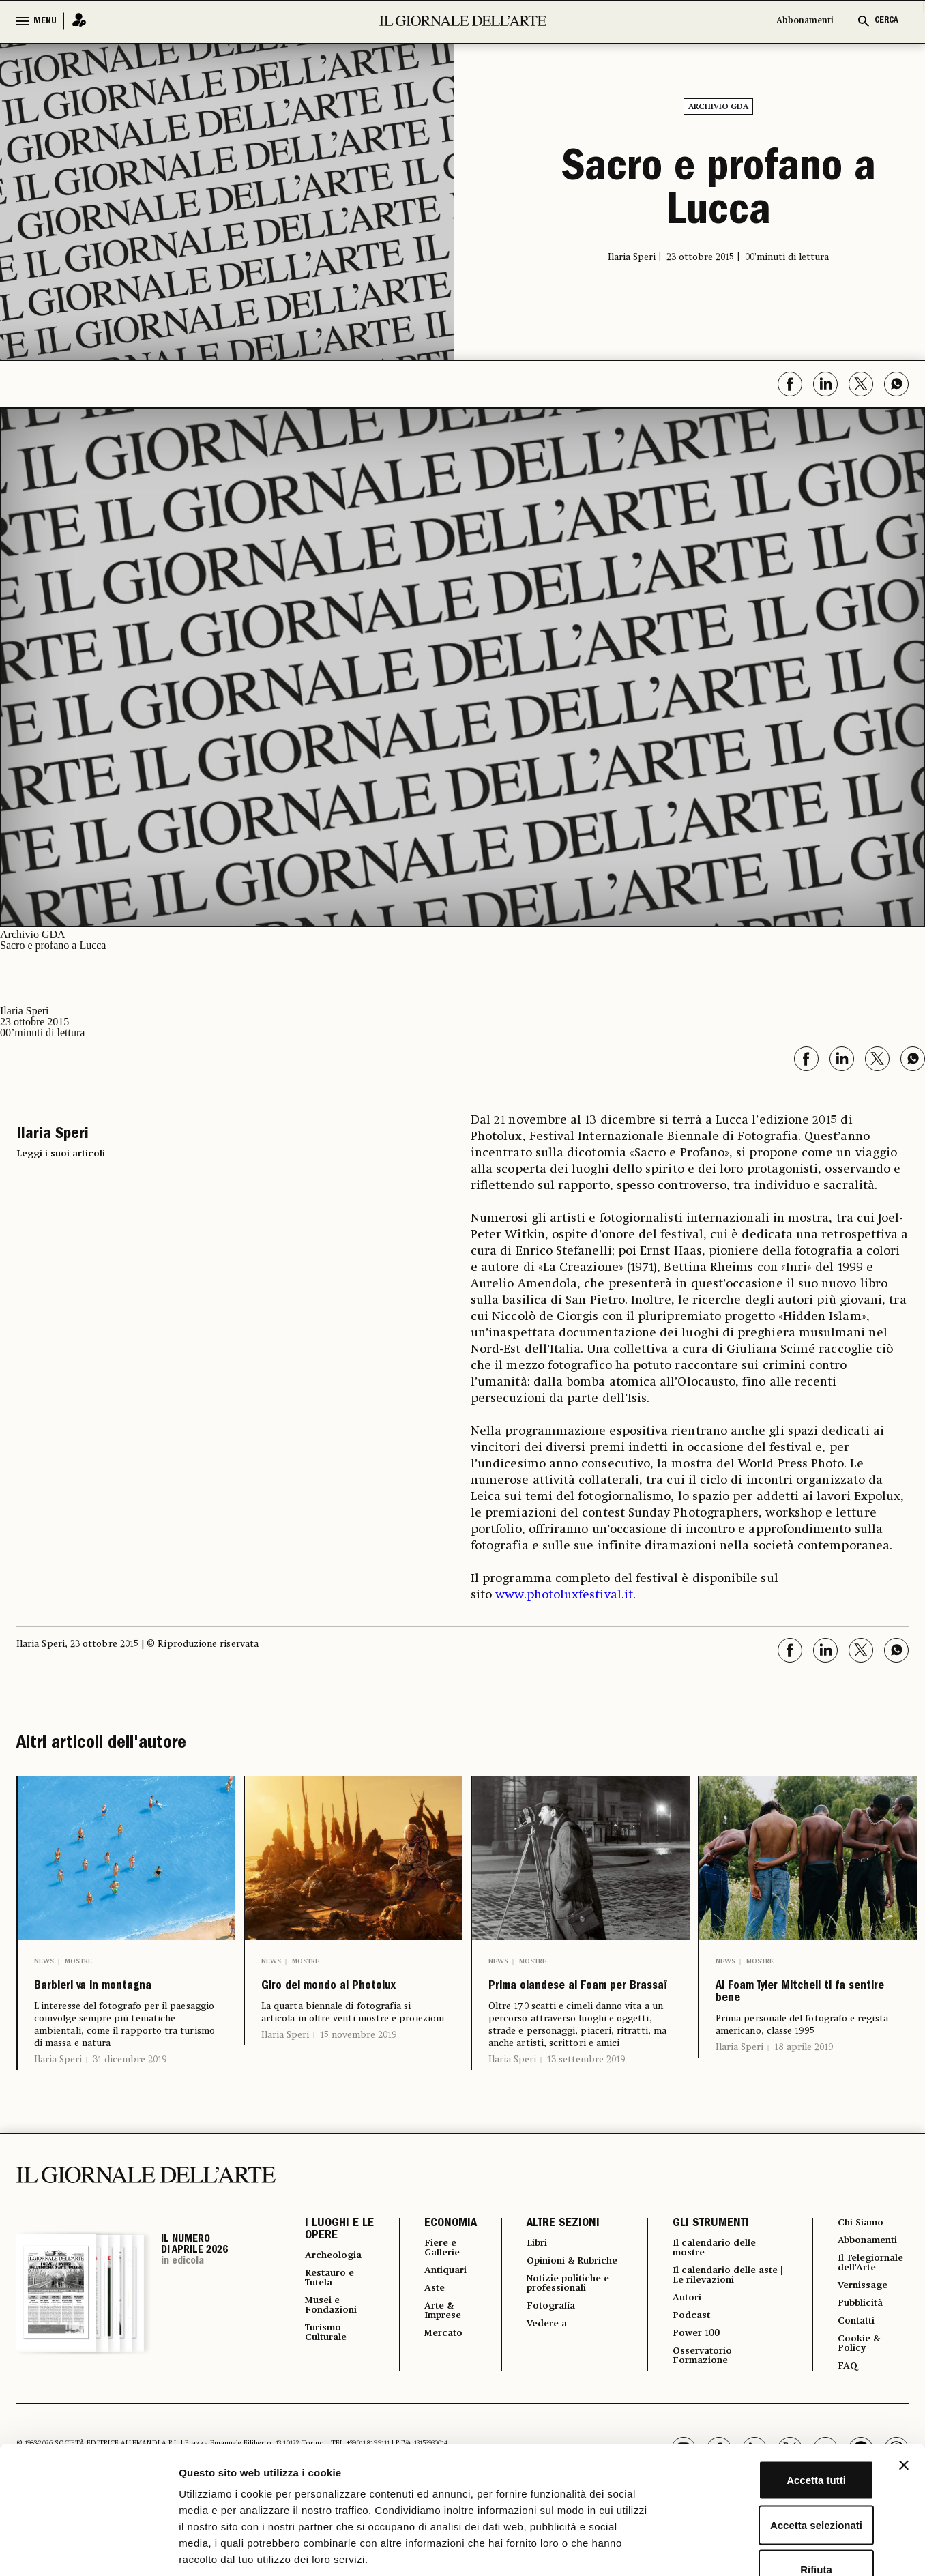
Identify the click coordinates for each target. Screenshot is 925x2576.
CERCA (886, 20)
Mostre (78, 1961)
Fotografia (551, 2354)
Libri (535, 2275)
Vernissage (865, 2333)
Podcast (690, 2354)
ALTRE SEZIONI (559, 2255)
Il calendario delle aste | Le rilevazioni (719, 2311)
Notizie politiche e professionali (571, 2330)
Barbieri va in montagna (90, 2002)
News (44, 1961)
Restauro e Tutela (333, 2312)
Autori (686, 2335)
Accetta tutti (776, 2397)
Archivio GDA (718, 107)
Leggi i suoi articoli (60, 1153)
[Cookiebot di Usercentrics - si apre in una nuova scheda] (88, 2549)
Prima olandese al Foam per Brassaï (565, 2002)
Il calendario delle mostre (719, 2281)
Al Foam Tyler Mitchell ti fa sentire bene (804, 2013)
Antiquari (446, 2305)
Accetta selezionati (776, 2442)
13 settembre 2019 (586, 2091)
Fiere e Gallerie (442, 2281)
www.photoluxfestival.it (564, 1595)
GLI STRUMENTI (707, 2255)
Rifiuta (777, 2486)
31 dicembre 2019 (130, 2091)
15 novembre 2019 (358, 2066)
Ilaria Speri (58, 2091)
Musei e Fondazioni (335, 2342)
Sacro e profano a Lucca (718, 192)
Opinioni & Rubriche (552, 2300)
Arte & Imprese (443, 2349)
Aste (432, 2324)
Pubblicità (862, 2352)
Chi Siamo (862, 2254)
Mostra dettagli (717, 2549)
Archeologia (338, 2287)
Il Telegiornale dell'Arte (870, 2303)
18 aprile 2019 (804, 2088)
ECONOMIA (447, 2255)
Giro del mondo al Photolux (337, 2002)
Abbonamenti (805, 20)
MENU (45, 21)
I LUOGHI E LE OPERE (332, 2261)
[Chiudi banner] (904, 2382)
